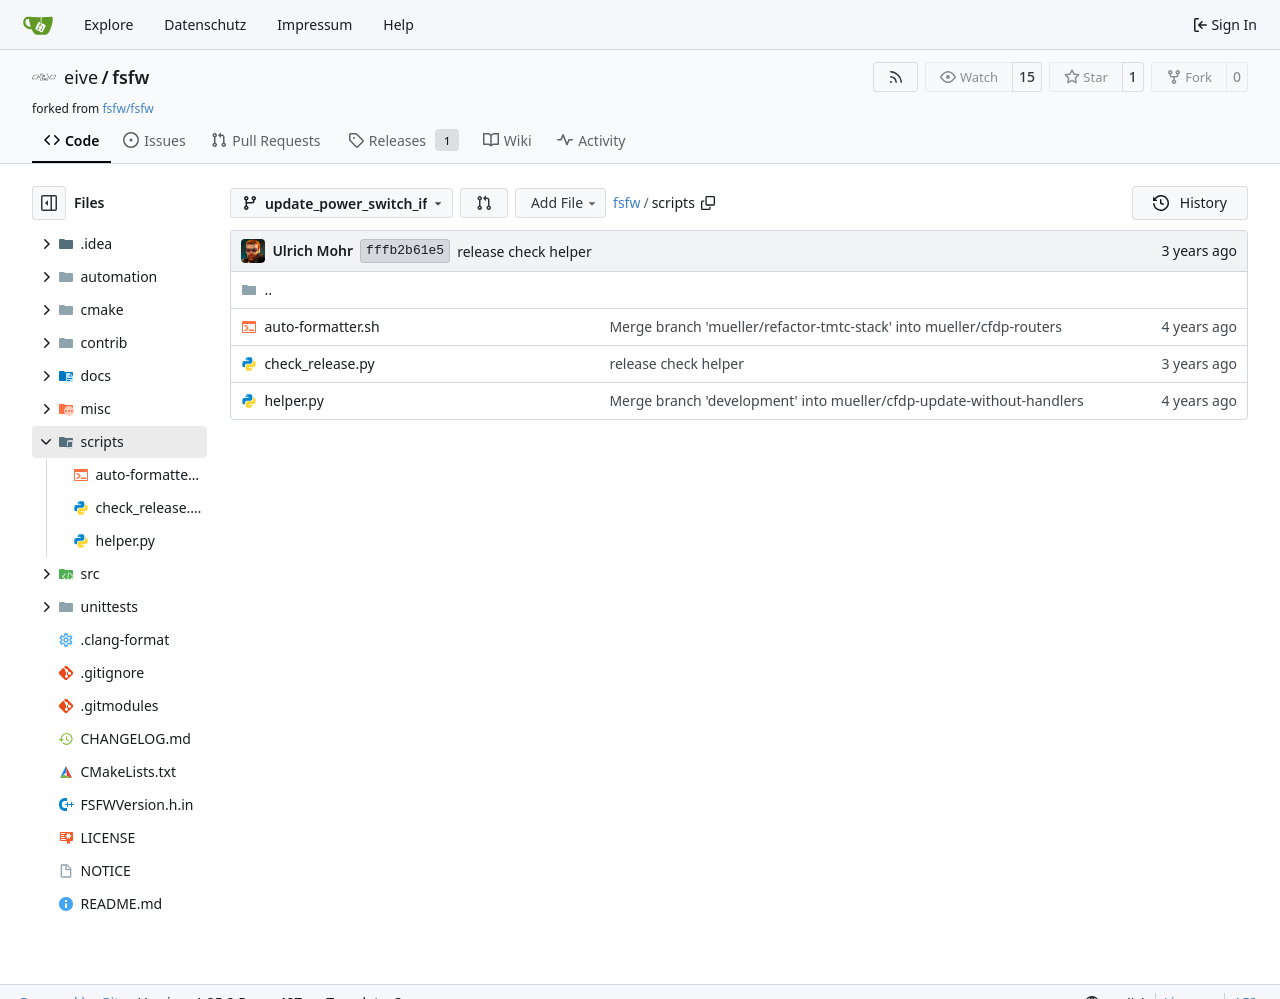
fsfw (130, 77)
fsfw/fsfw (127, 108)
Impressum (314, 24)
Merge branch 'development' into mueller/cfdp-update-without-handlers (846, 400)
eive (81, 77)
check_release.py (319, 363)
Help (398, 24)
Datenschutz (205, 24)
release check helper (524, 251)
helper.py (293, 400)
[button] (484, 203)
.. (256, 289)
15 (1027, 76)
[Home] (38, 25)
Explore (108, 24)
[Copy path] (708, 203)
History (1190, 202)
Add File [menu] (565, 202)
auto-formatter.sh (321, 326)
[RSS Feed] (896, 77)
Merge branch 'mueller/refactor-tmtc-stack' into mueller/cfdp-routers (835, 326)
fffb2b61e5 (405, 250)
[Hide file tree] (49, 203)
